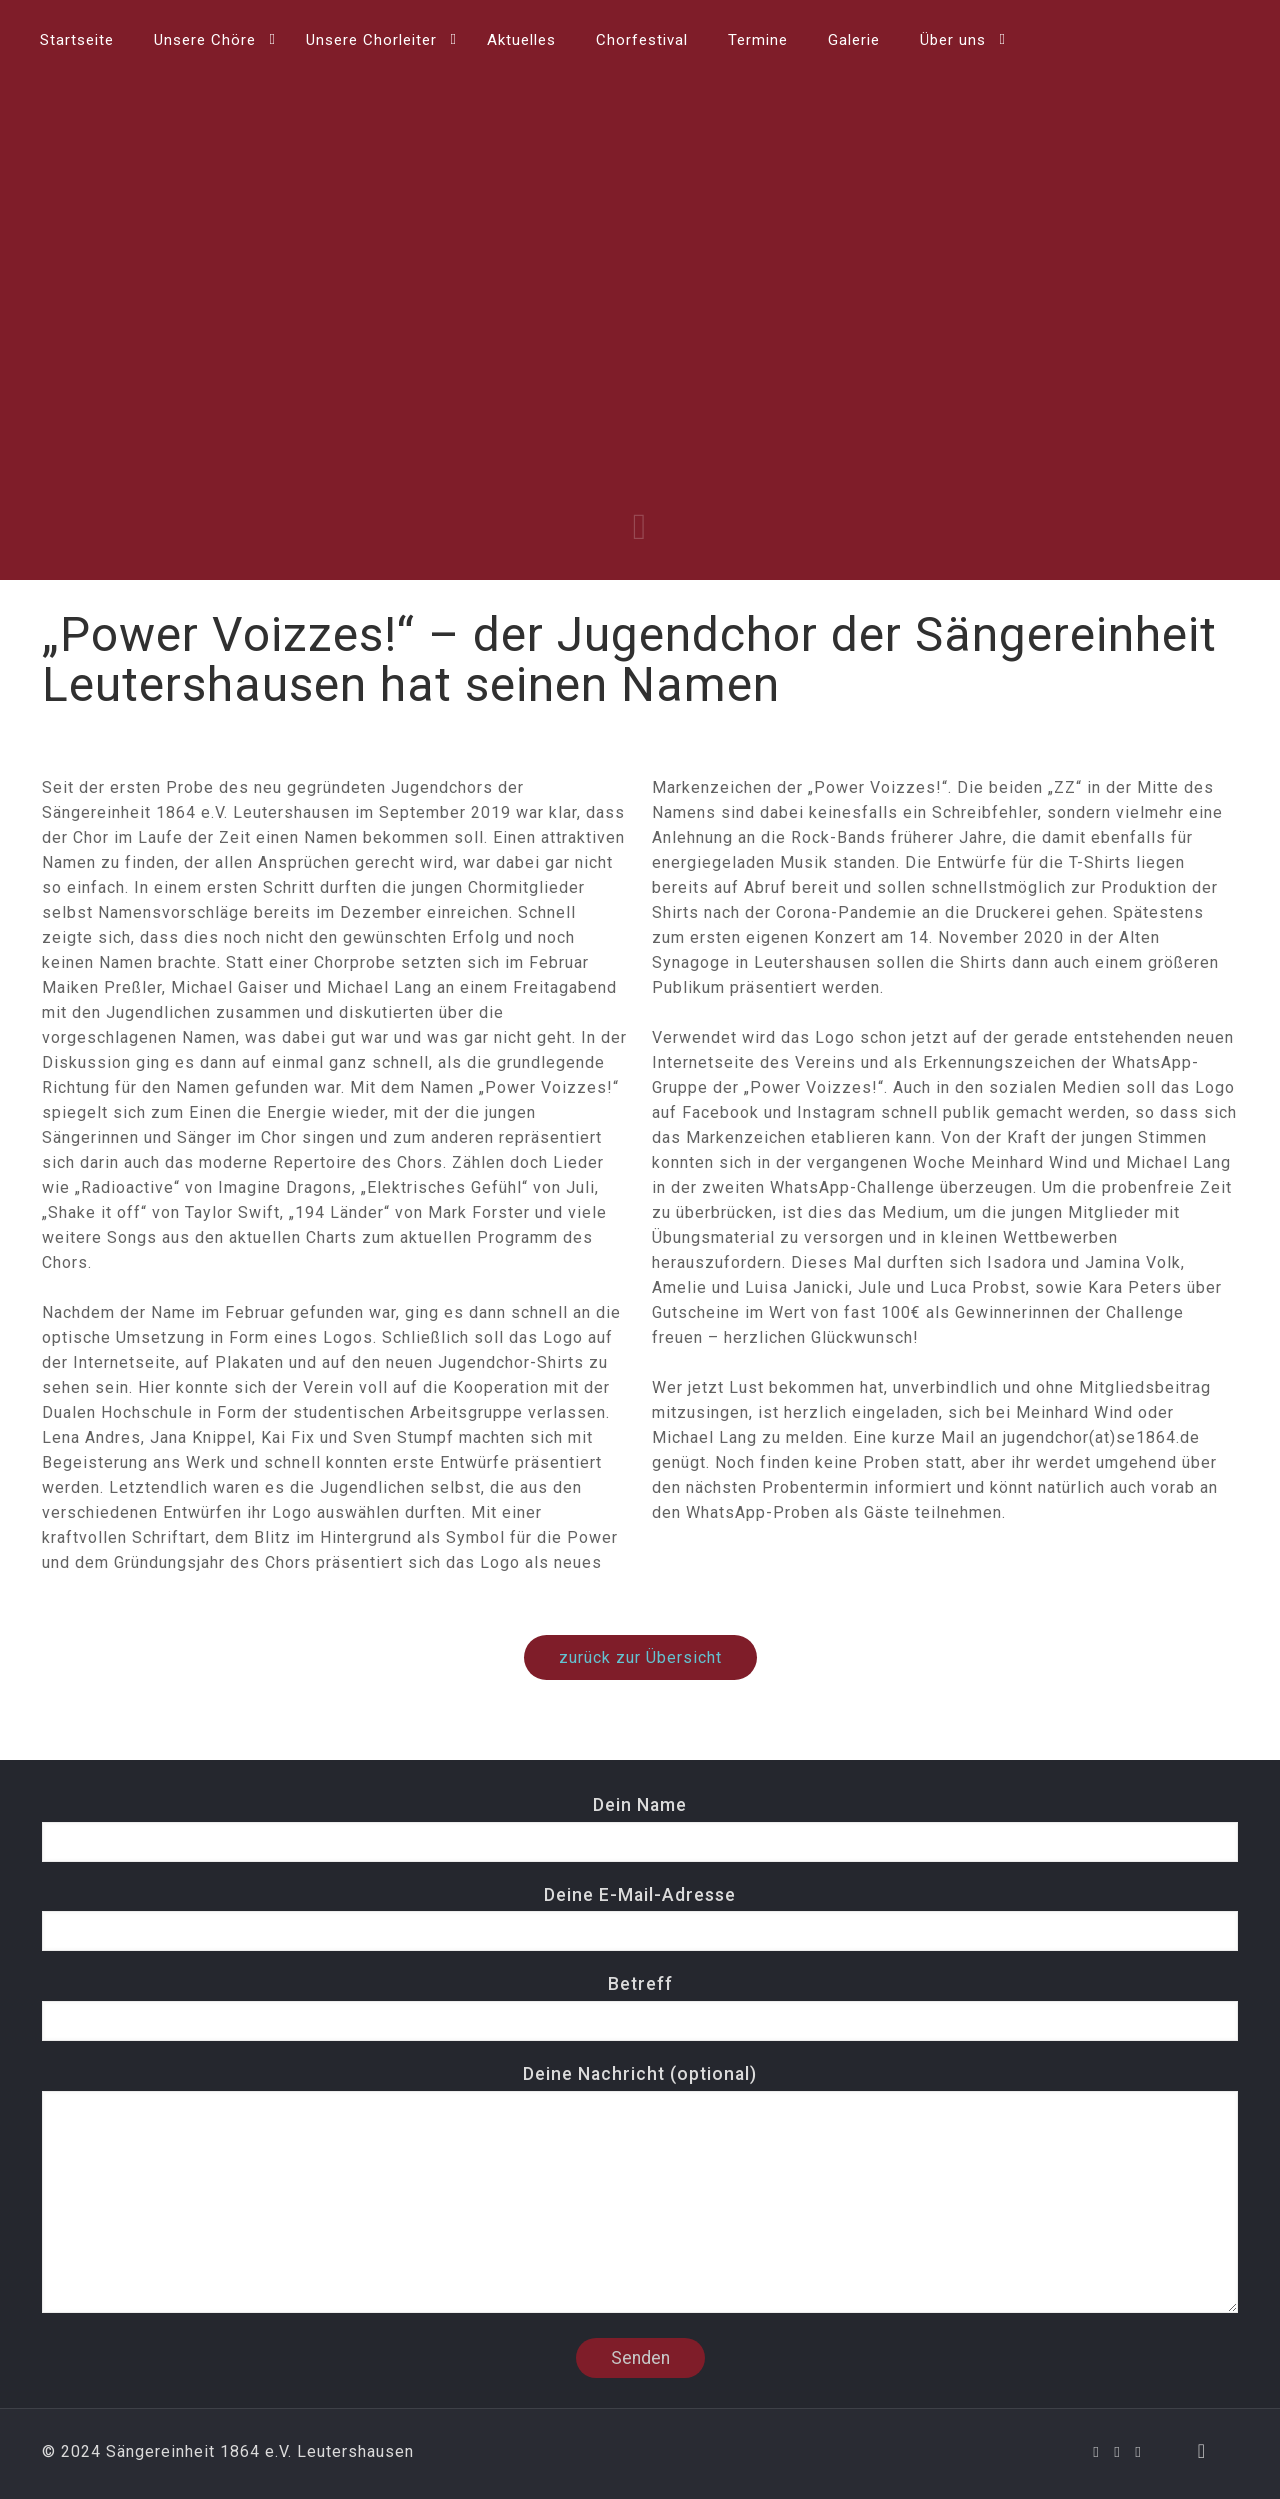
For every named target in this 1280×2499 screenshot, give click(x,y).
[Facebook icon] (1096, 2452)
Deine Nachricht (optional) (640, 2188)
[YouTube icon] (1117, 2452)
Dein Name (640, 1828)
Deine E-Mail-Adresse (640, 1918)
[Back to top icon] (1202, 2451)
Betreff (640, 2007)
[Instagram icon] (1138, 2452)
